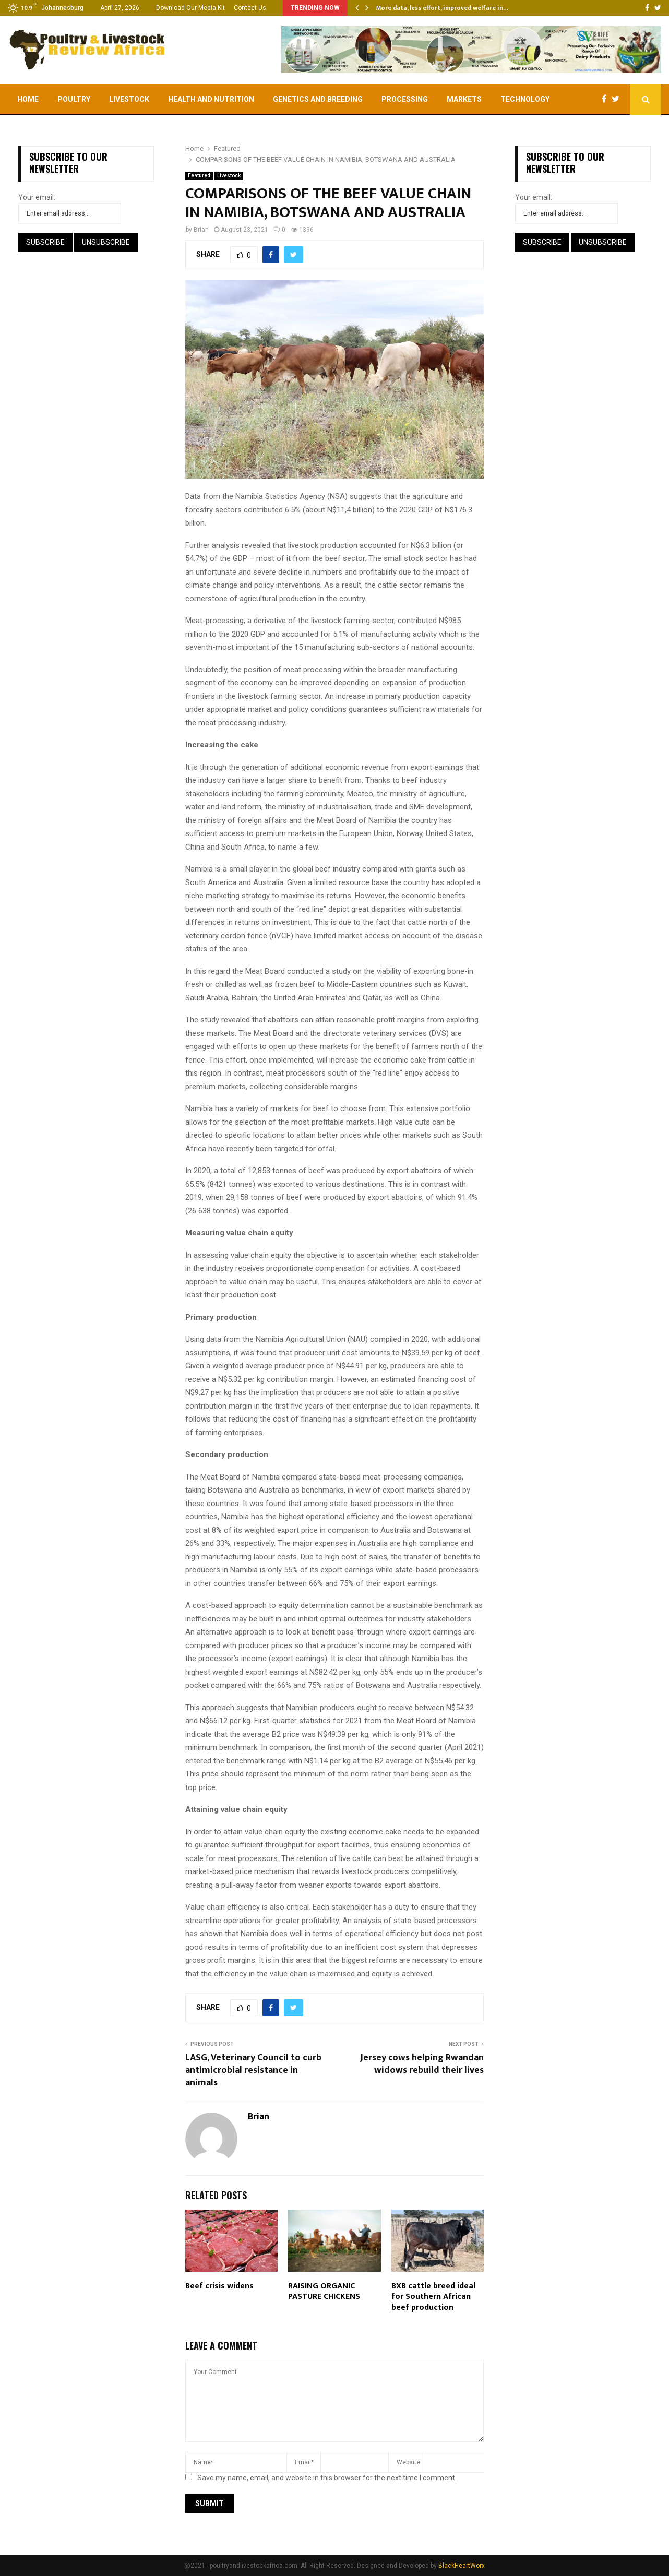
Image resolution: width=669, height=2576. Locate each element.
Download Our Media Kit (190, 7)
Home (28, 99)
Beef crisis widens (219, 2286)
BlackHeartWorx (461, 2565)
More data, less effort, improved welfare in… (442, 8)
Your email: (36, 197)
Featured (199, 175)
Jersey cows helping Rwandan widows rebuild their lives (422, 2064)
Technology (524, 99)
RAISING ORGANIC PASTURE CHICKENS (324, 2291)
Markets (464, 99)
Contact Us (250, 7)
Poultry (73, 99)
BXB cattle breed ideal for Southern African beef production (433, 2297)
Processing (404, 99)
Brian (201, 229)
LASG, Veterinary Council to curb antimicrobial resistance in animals (253, 2070)
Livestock (129, 99)
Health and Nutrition (211, 99)
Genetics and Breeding (318, 99)
